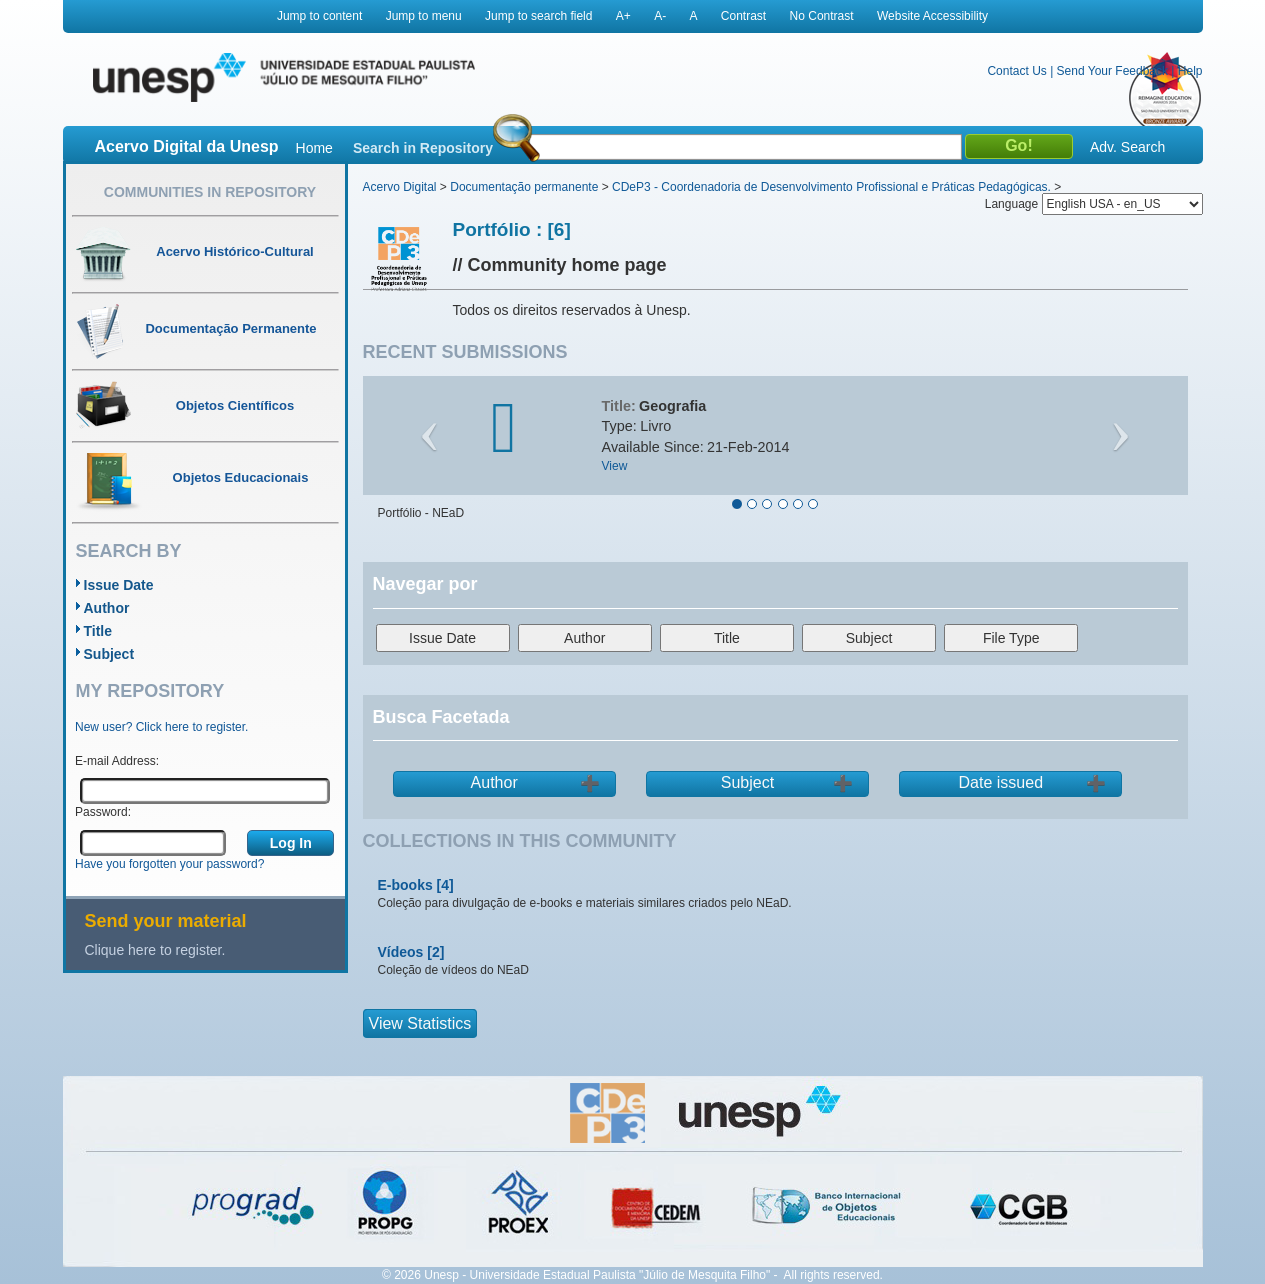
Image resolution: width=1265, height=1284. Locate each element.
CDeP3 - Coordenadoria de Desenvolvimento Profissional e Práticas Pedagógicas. (831, 187)
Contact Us (1016, 71)
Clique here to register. (155, 950)
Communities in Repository (210, 192)
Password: (103, 812)
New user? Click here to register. (161, 727)
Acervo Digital (400, 187)
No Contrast (822, 16)
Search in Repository (423, 148)
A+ (623, 16)
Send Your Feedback (1112, 71)
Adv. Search (1127, 147)
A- (660, 16)
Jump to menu (424, 16)
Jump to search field (538, 16)
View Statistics (420, 1023)
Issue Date (119, 585)
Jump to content (319, 16)
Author (107, 608)
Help (1190, 71)
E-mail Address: (117, 761)
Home (314, 148)
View (615, 466)
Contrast (743, 16)
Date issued (1001, 782)
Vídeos (401, 952)
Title (98, 631)
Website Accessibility (932, 16)
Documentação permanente (524, 187)
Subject (109, 654)
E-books (405, 885)
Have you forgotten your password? (169, 864)
